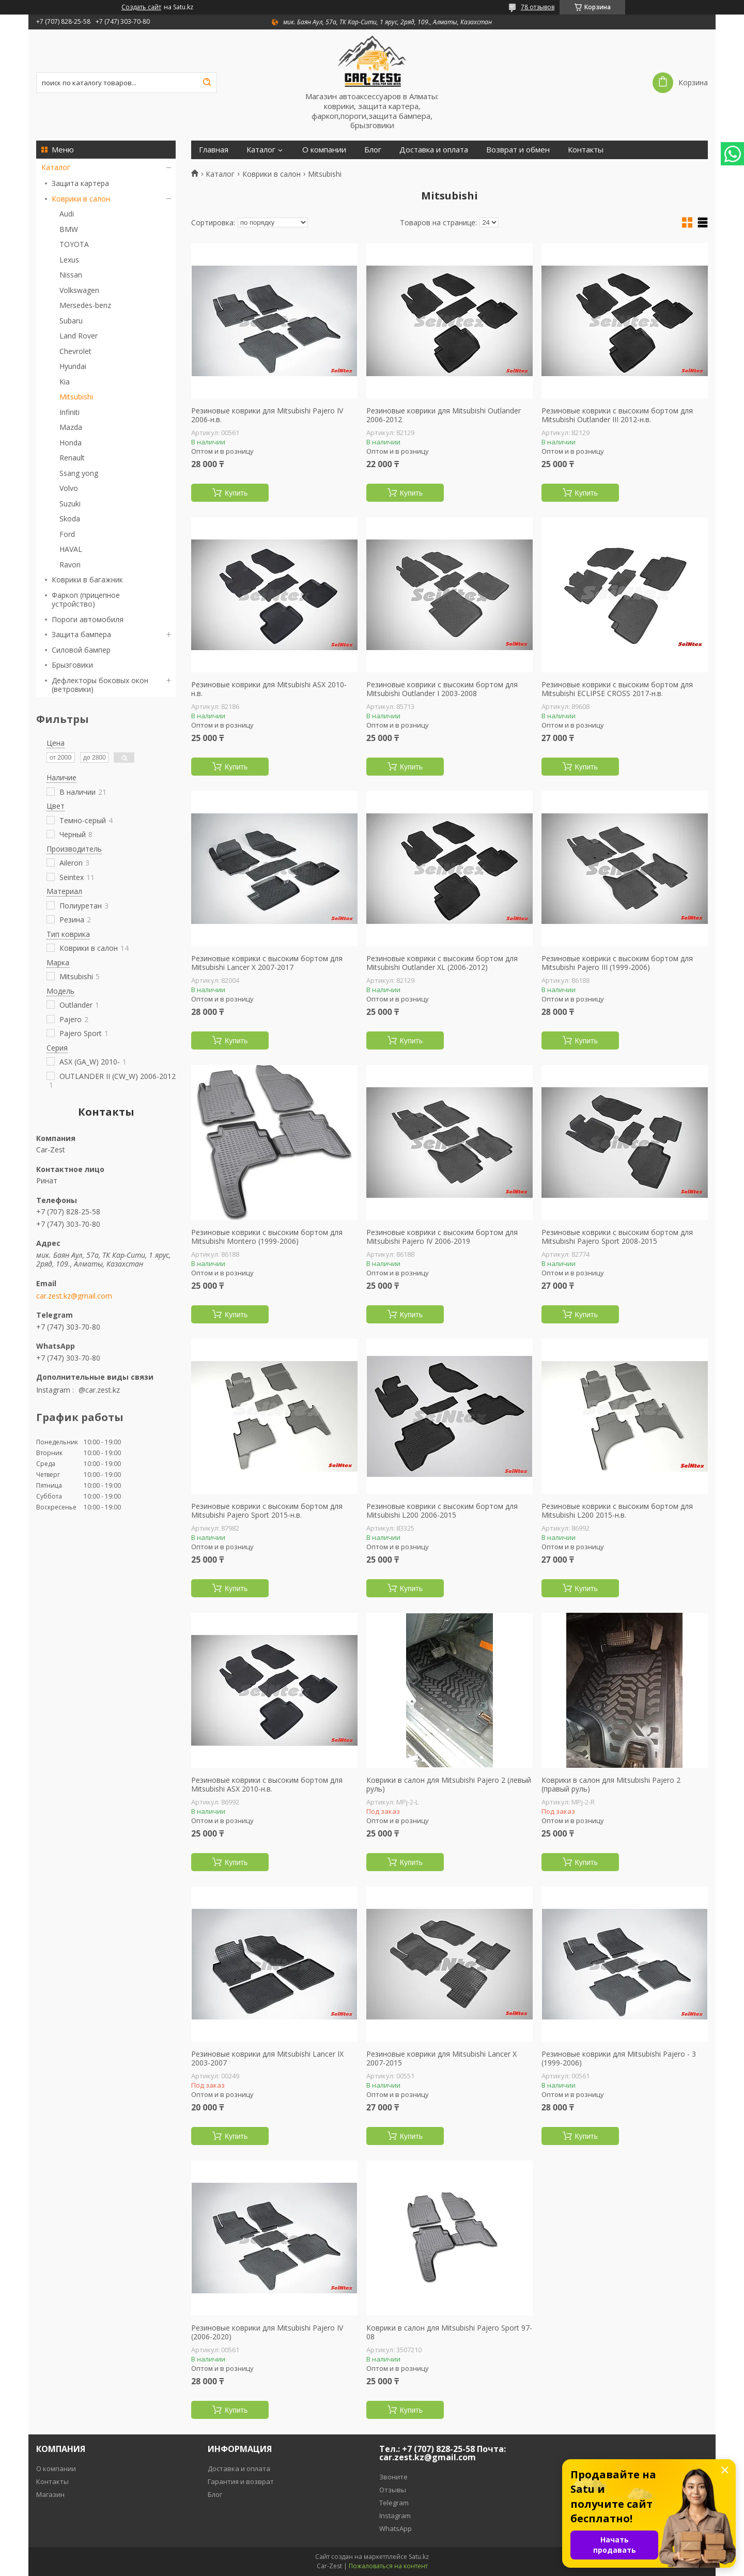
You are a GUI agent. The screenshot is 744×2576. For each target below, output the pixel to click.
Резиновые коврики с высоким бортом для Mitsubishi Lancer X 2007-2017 (267, 963)
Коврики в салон (81, 199)
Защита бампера (81, 634)
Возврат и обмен (518, 149)
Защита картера (80, 183)
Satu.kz (419, 2556)
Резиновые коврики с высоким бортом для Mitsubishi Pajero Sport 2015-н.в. (267, 1511)
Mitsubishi (76, 397)
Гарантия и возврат (241, 2481)
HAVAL (70, 549)
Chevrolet (75, 351)
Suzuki (70, 503)
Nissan (70, 275)
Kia (64, 382)
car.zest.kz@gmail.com (74, 1296)
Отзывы (392, 2489)
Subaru (71, 321)
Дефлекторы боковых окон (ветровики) (100, 685)
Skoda (69, 518)
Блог (372, 149)
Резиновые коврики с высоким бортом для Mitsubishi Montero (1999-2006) (267, 1237)
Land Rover (78, 336)
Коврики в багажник (87, 579)
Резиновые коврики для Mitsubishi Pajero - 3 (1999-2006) (618, 2058)
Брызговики (72, 665)
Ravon (70, 564)
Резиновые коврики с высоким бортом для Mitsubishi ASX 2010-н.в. (267, 1785)
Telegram (394, 2502)
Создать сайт (141, 7)
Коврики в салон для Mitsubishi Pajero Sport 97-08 (449, 2332)
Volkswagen (79, 290)
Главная (213, 149)
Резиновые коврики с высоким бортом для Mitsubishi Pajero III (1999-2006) (617, 963)
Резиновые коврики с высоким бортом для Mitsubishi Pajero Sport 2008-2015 (617, 1237)
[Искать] (206, 82)
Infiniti (69, 412)
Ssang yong (78, 473)
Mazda (70, 427)
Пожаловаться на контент (388, 2566)
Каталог (55, 167)
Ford (67, 534)
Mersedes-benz (85, 305)
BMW (68, 229)
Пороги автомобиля (87, 619)
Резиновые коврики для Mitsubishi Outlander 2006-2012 (443, 415)
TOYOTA (74, 244)
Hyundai (72, 366)
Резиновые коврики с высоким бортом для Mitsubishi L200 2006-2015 (442, 1511)
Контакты (585, 149)
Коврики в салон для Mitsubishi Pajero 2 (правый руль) (610, 1785)
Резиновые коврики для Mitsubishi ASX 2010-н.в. (269, 689)
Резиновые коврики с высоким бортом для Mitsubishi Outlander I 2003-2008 (442, 689)
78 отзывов (537, 7)
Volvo (68, 488)
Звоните (393, 2476)
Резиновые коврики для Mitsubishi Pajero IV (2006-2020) (267, 2332)
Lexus (69, 260)
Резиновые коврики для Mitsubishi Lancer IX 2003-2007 (267, 2058)
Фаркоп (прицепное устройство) (86, 599)
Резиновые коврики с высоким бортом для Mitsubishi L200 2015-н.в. (617, 1511)
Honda (70, 443)
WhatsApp (395, 2528)
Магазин (50, 2494)
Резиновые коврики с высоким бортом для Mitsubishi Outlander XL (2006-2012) (442, 963)
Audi (66, 214)
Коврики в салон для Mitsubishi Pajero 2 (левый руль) (448, 1785)
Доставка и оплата (433, 149)
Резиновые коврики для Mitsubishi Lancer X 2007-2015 (441, 2058)
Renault (72, 457)
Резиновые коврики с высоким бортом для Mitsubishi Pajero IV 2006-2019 (442, 1237)
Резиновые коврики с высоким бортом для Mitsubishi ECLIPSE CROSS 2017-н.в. (617, 689)
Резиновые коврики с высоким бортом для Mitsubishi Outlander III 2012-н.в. (617, 415)
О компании (324, 149)
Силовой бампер (81, 650)
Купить (236, 493)
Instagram (395, 2515)
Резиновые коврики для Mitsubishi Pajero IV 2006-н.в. (267, 415)
